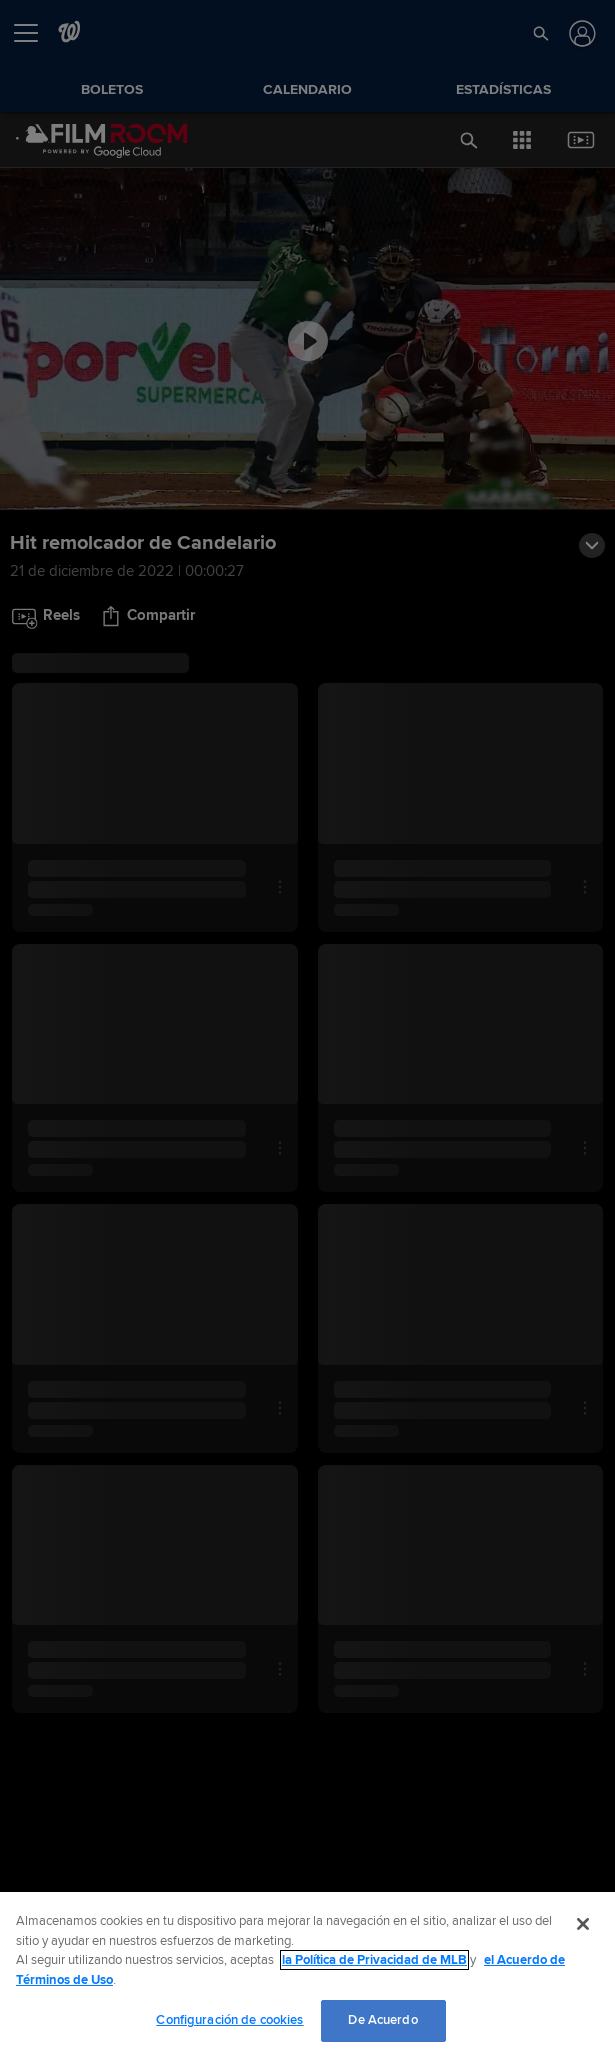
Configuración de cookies (229, 2020)
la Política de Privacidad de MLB (374, 1960)
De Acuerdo (382, 2020)
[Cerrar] (583, 1924)
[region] (307, 1975)
